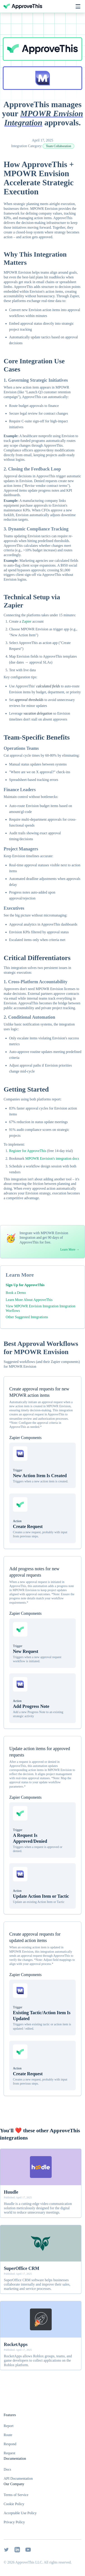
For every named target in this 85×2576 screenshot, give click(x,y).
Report (9, 2426)
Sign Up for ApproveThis (25, 1285)
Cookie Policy (14, 2504)
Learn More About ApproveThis (29, 1300)
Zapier (27, 621)
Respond (10, 2444)
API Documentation (18, 2478)
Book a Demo (16, 1293)
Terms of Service (16, 2495)
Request (9, 2453)
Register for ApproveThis (27, 1151)
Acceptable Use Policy (20, 2513)
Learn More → (69, 1249)
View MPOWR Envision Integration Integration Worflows (40, 1308)
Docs (7, 2469)
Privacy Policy (14, 2522)
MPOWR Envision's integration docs (52, 1158)
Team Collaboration (58, 146)
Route (8, 2435)
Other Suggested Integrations (27, 1317)
